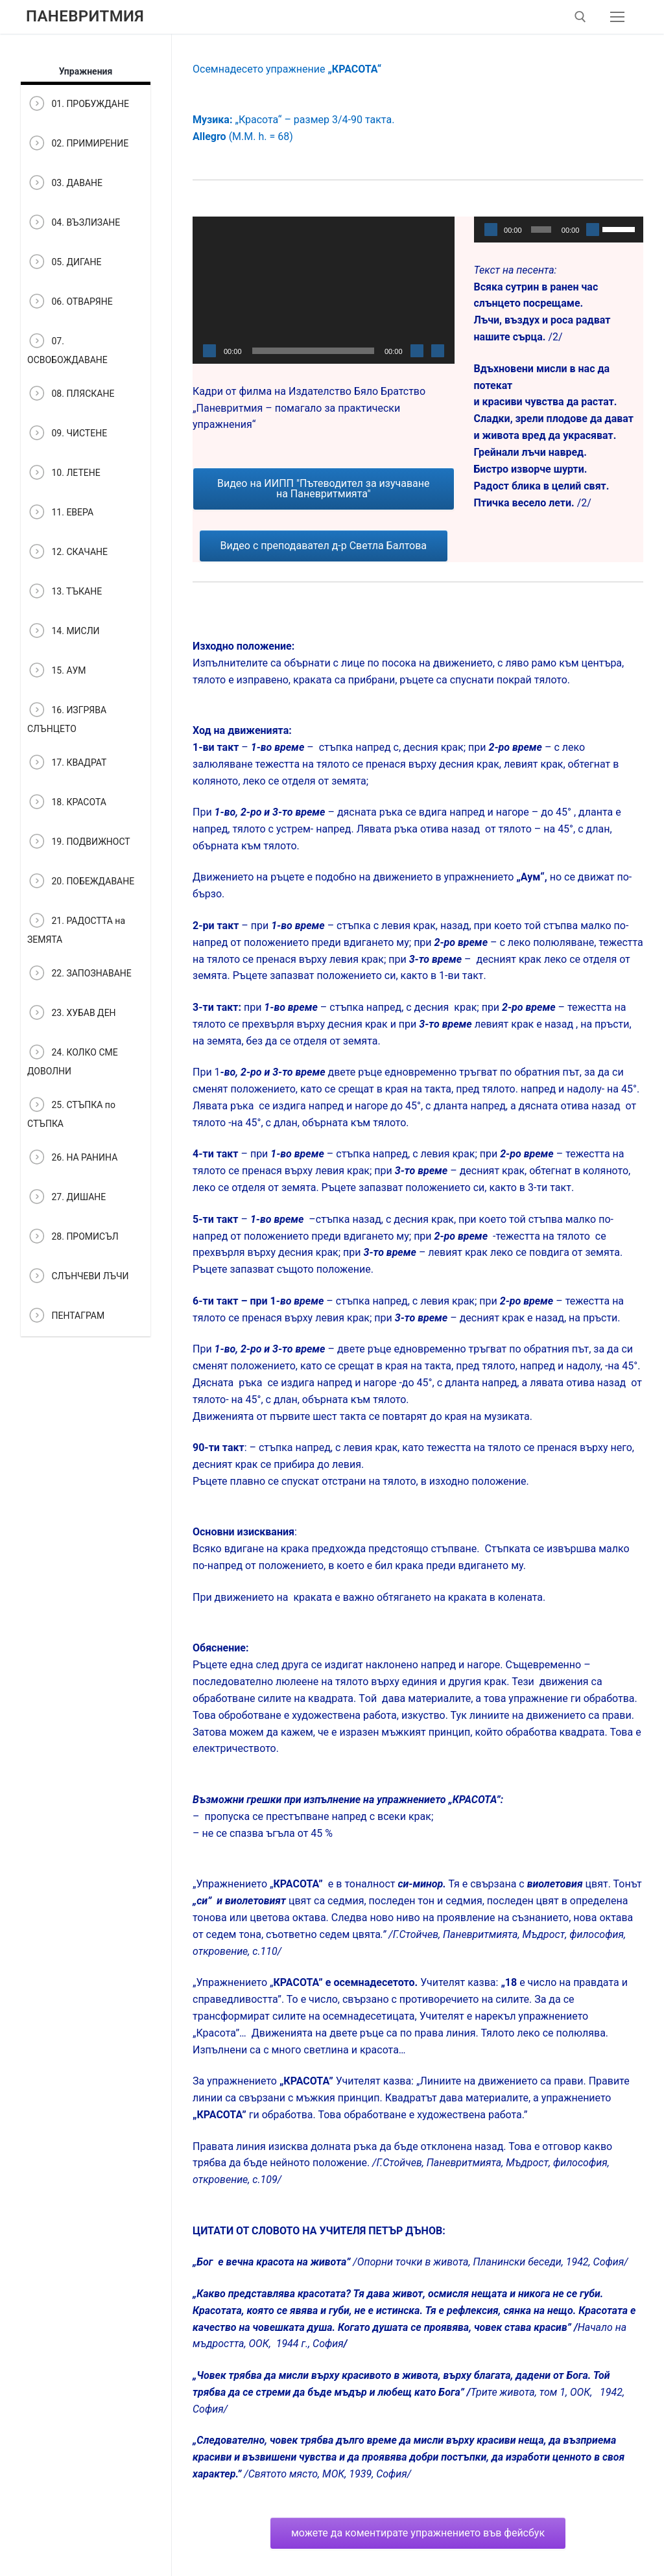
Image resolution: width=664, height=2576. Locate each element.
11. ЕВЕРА (60, 513)
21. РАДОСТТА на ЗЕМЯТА (76, 927)
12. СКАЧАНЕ (67, 552)
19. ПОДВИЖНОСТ (78, 842)
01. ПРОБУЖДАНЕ (78, 104)
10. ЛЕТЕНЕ (64, 473)
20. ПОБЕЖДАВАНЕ (80, 882)
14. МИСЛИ (63, 631)
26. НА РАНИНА (72, 1158)
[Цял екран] (437, 350)
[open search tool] (580, 17)
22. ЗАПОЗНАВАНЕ (79, 974)
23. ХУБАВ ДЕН (71, 1013)
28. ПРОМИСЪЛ (73, 1237)
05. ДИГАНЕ (64, 263)
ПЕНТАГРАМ (65, 1316)
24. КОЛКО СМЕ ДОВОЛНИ (72, 1059)
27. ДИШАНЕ (66, 1198)
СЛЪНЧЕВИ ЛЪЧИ (78, 1277)
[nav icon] (617, 16)
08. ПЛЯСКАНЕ (70, 394)
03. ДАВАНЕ (64, 183)
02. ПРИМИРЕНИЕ (77, 144)
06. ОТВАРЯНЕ (70, 302)
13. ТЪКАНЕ (64, 592)
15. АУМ (56, 671)
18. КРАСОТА (66, 803)
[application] (324, 290)
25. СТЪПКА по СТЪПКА (71, 1111)
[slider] (541, 229)
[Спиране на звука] (416, 350)
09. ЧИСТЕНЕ (67, 434)
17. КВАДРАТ (66, 763)
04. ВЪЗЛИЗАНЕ (73, 223)
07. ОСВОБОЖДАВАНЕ (67, 348)
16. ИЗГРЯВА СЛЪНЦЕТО (66, 717)
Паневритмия (85, 16)
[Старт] (209, 350)
